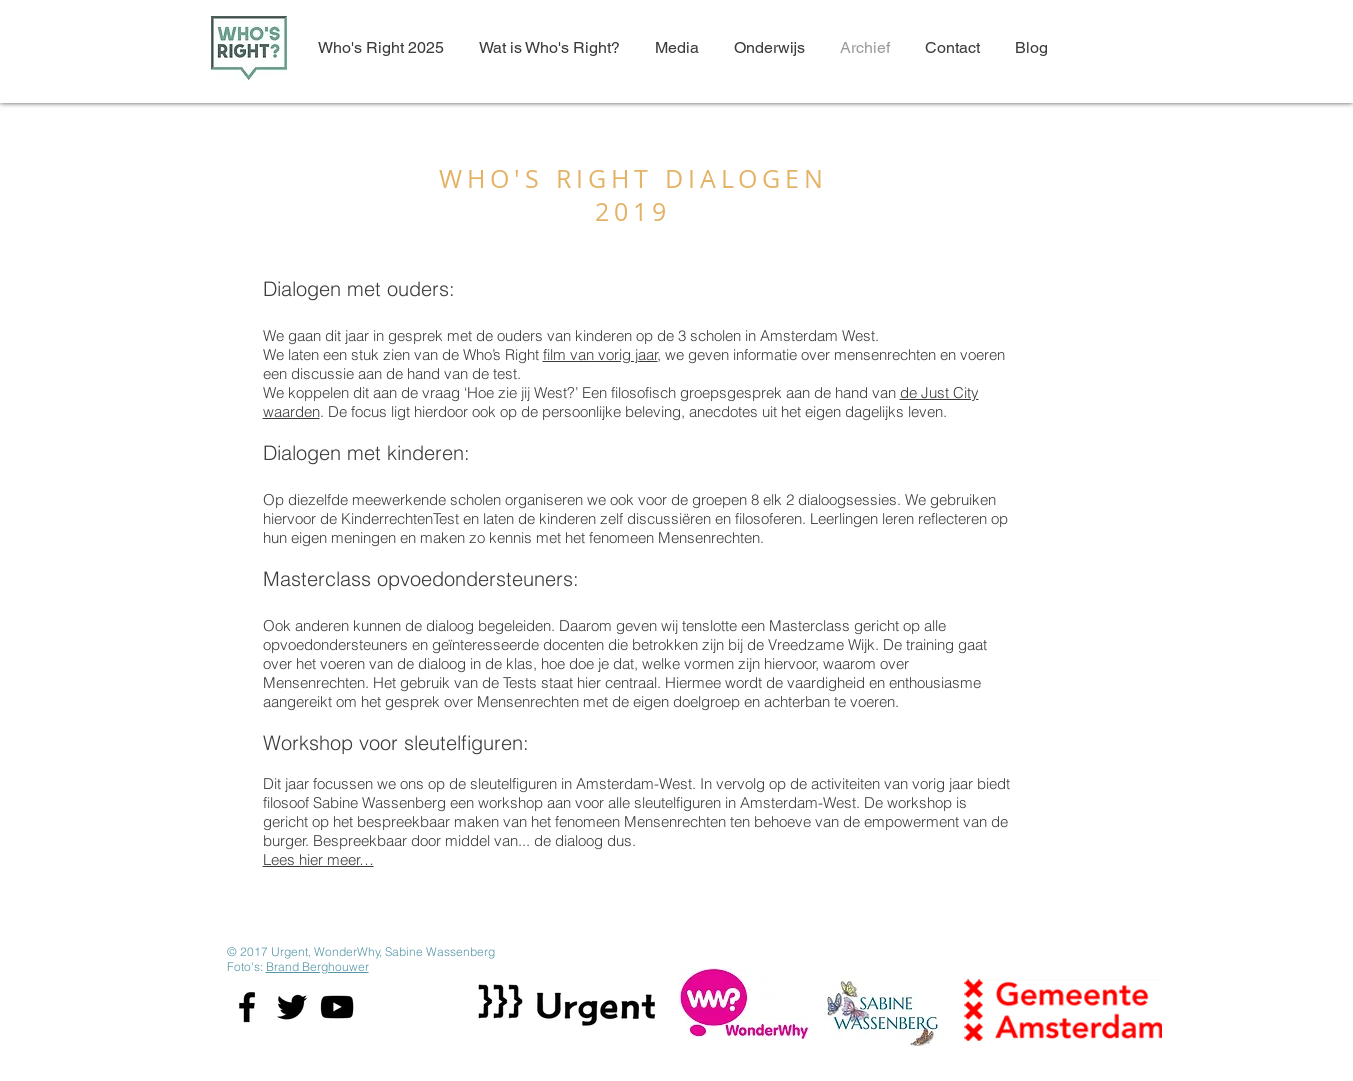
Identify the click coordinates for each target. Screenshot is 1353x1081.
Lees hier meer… (318, 859)
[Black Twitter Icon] (292, 1007)
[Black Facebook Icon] (247, 1007)
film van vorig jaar (600, 354)
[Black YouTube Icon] (337, 1007)
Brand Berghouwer (317, 966)
